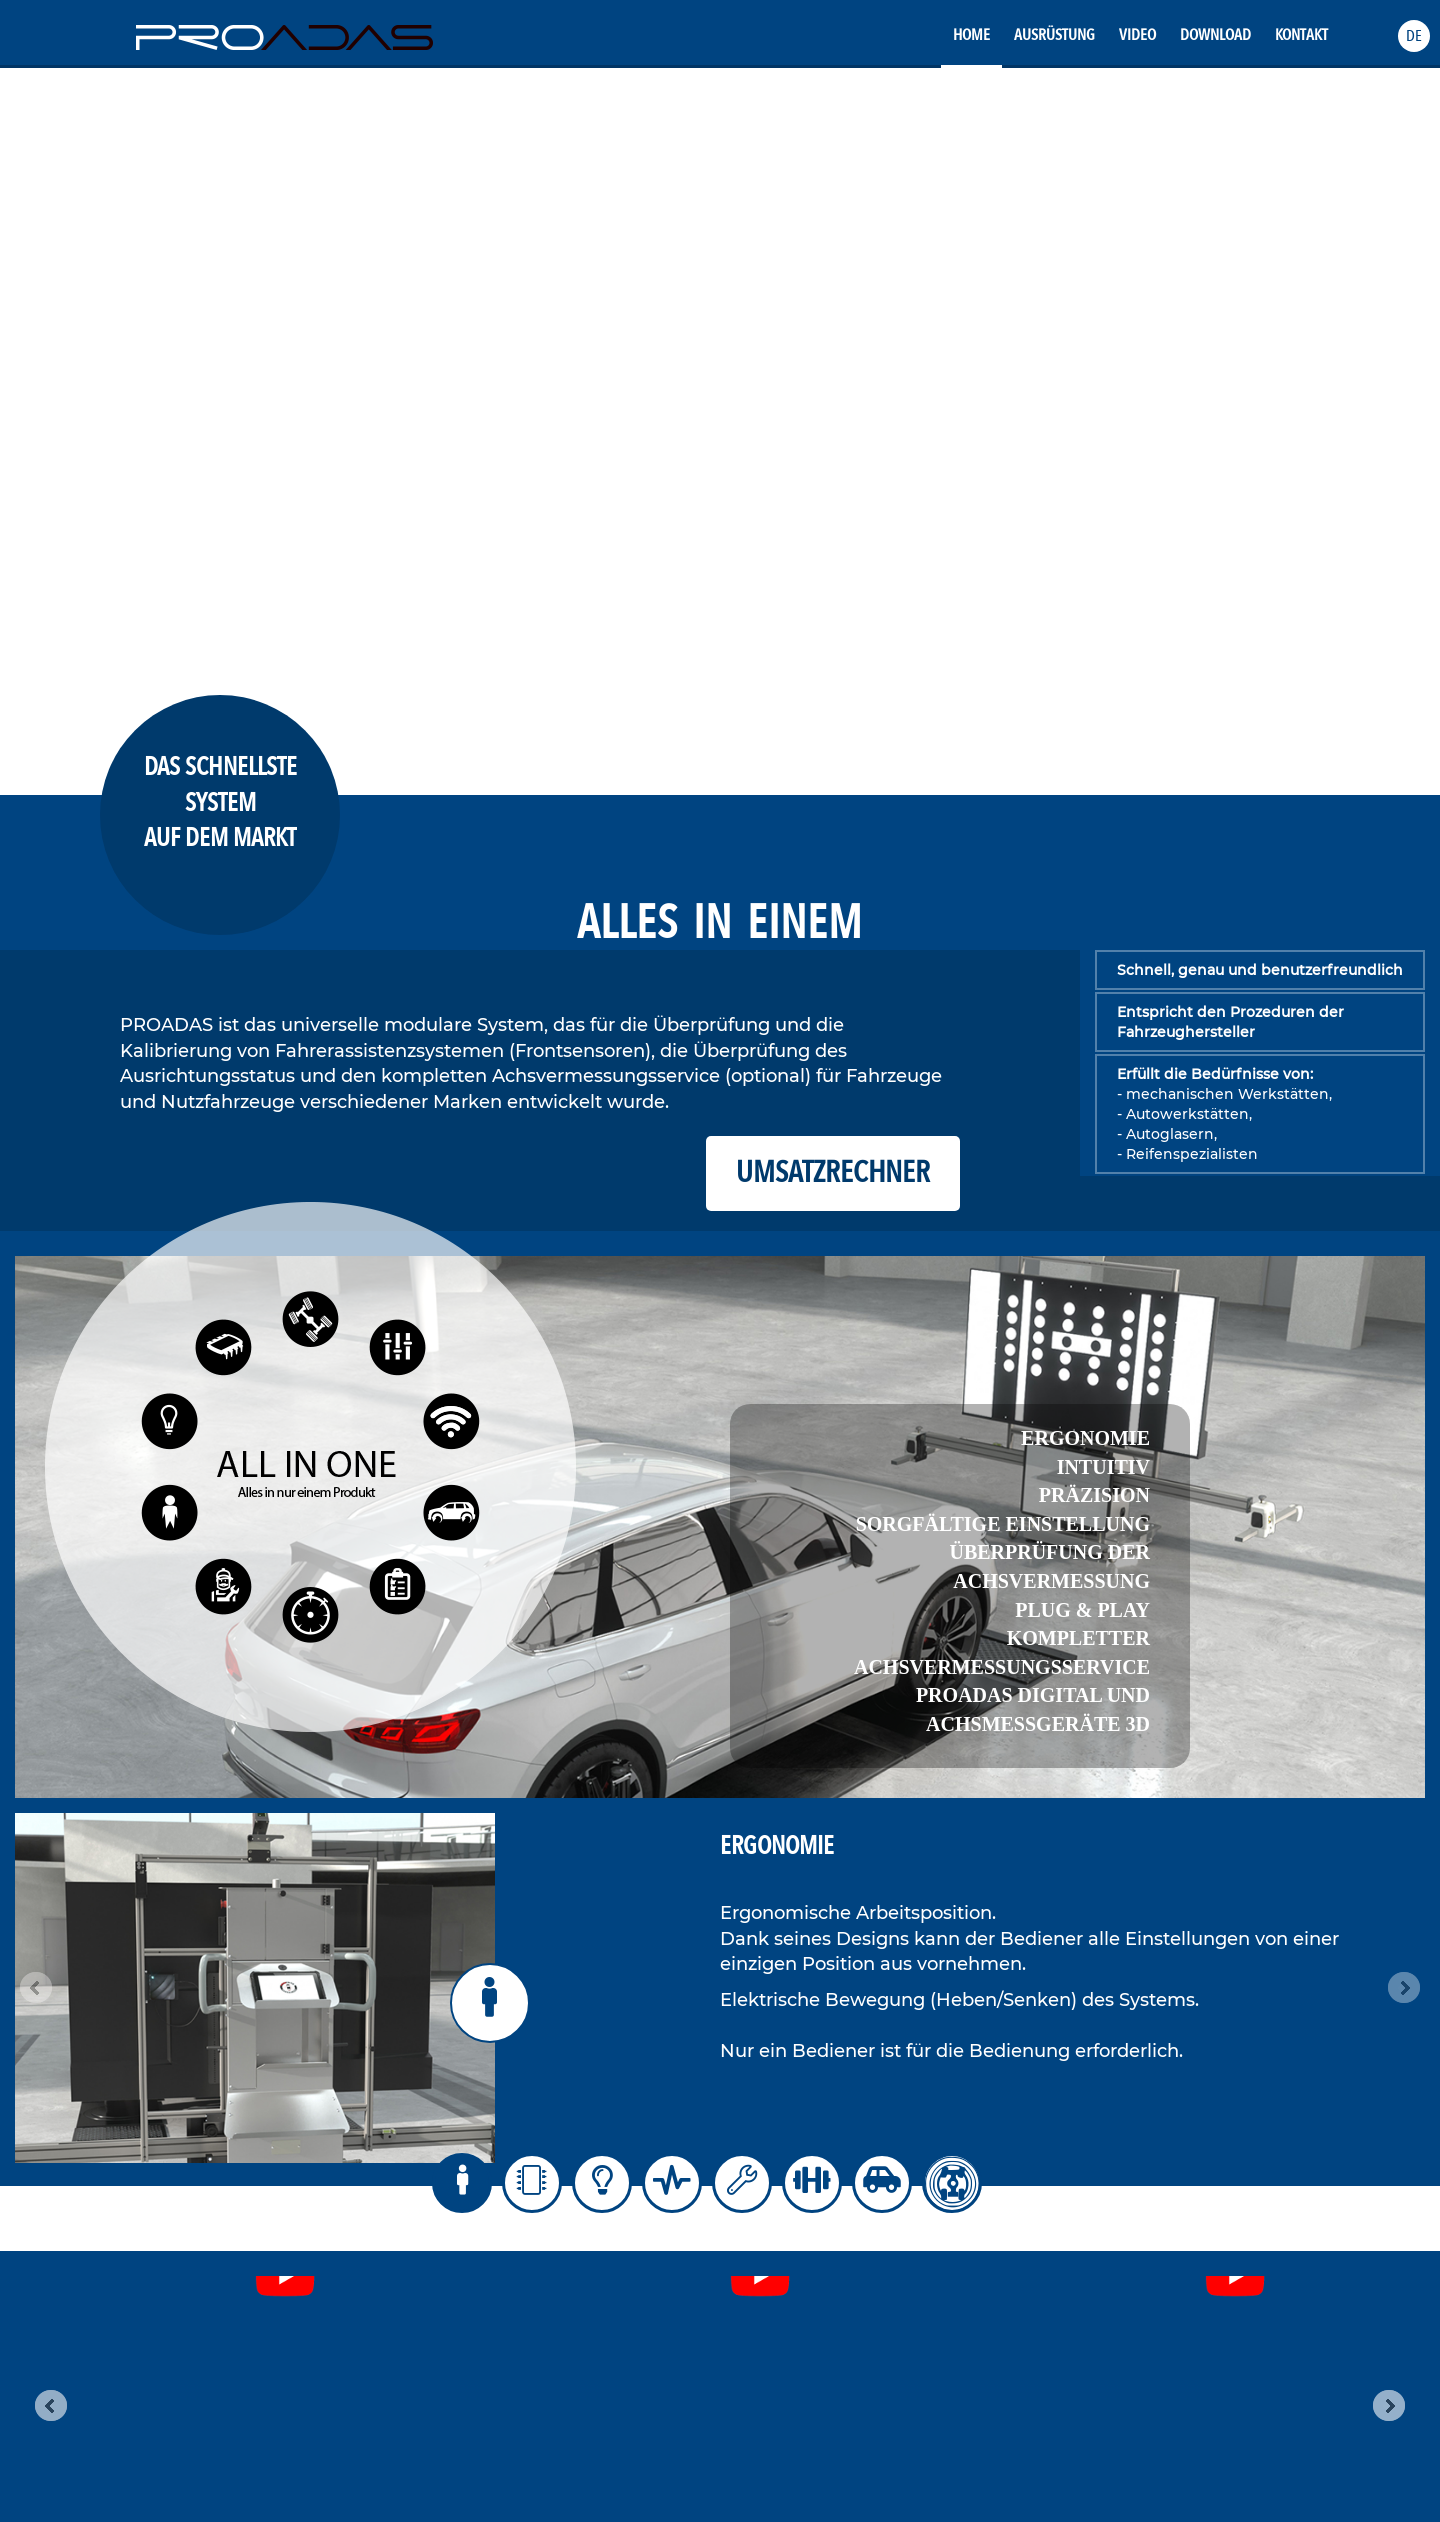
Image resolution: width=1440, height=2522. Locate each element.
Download (1215, 35)
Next (1404, 1988)
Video (1137, 35)
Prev (36, 1988)
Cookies (793, 2317)
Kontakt (1301, 35)
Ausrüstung (1054, 35)
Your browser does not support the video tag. (720, 428)
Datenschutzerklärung (832, 2298)
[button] (1414, 36)
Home (971, 35)
